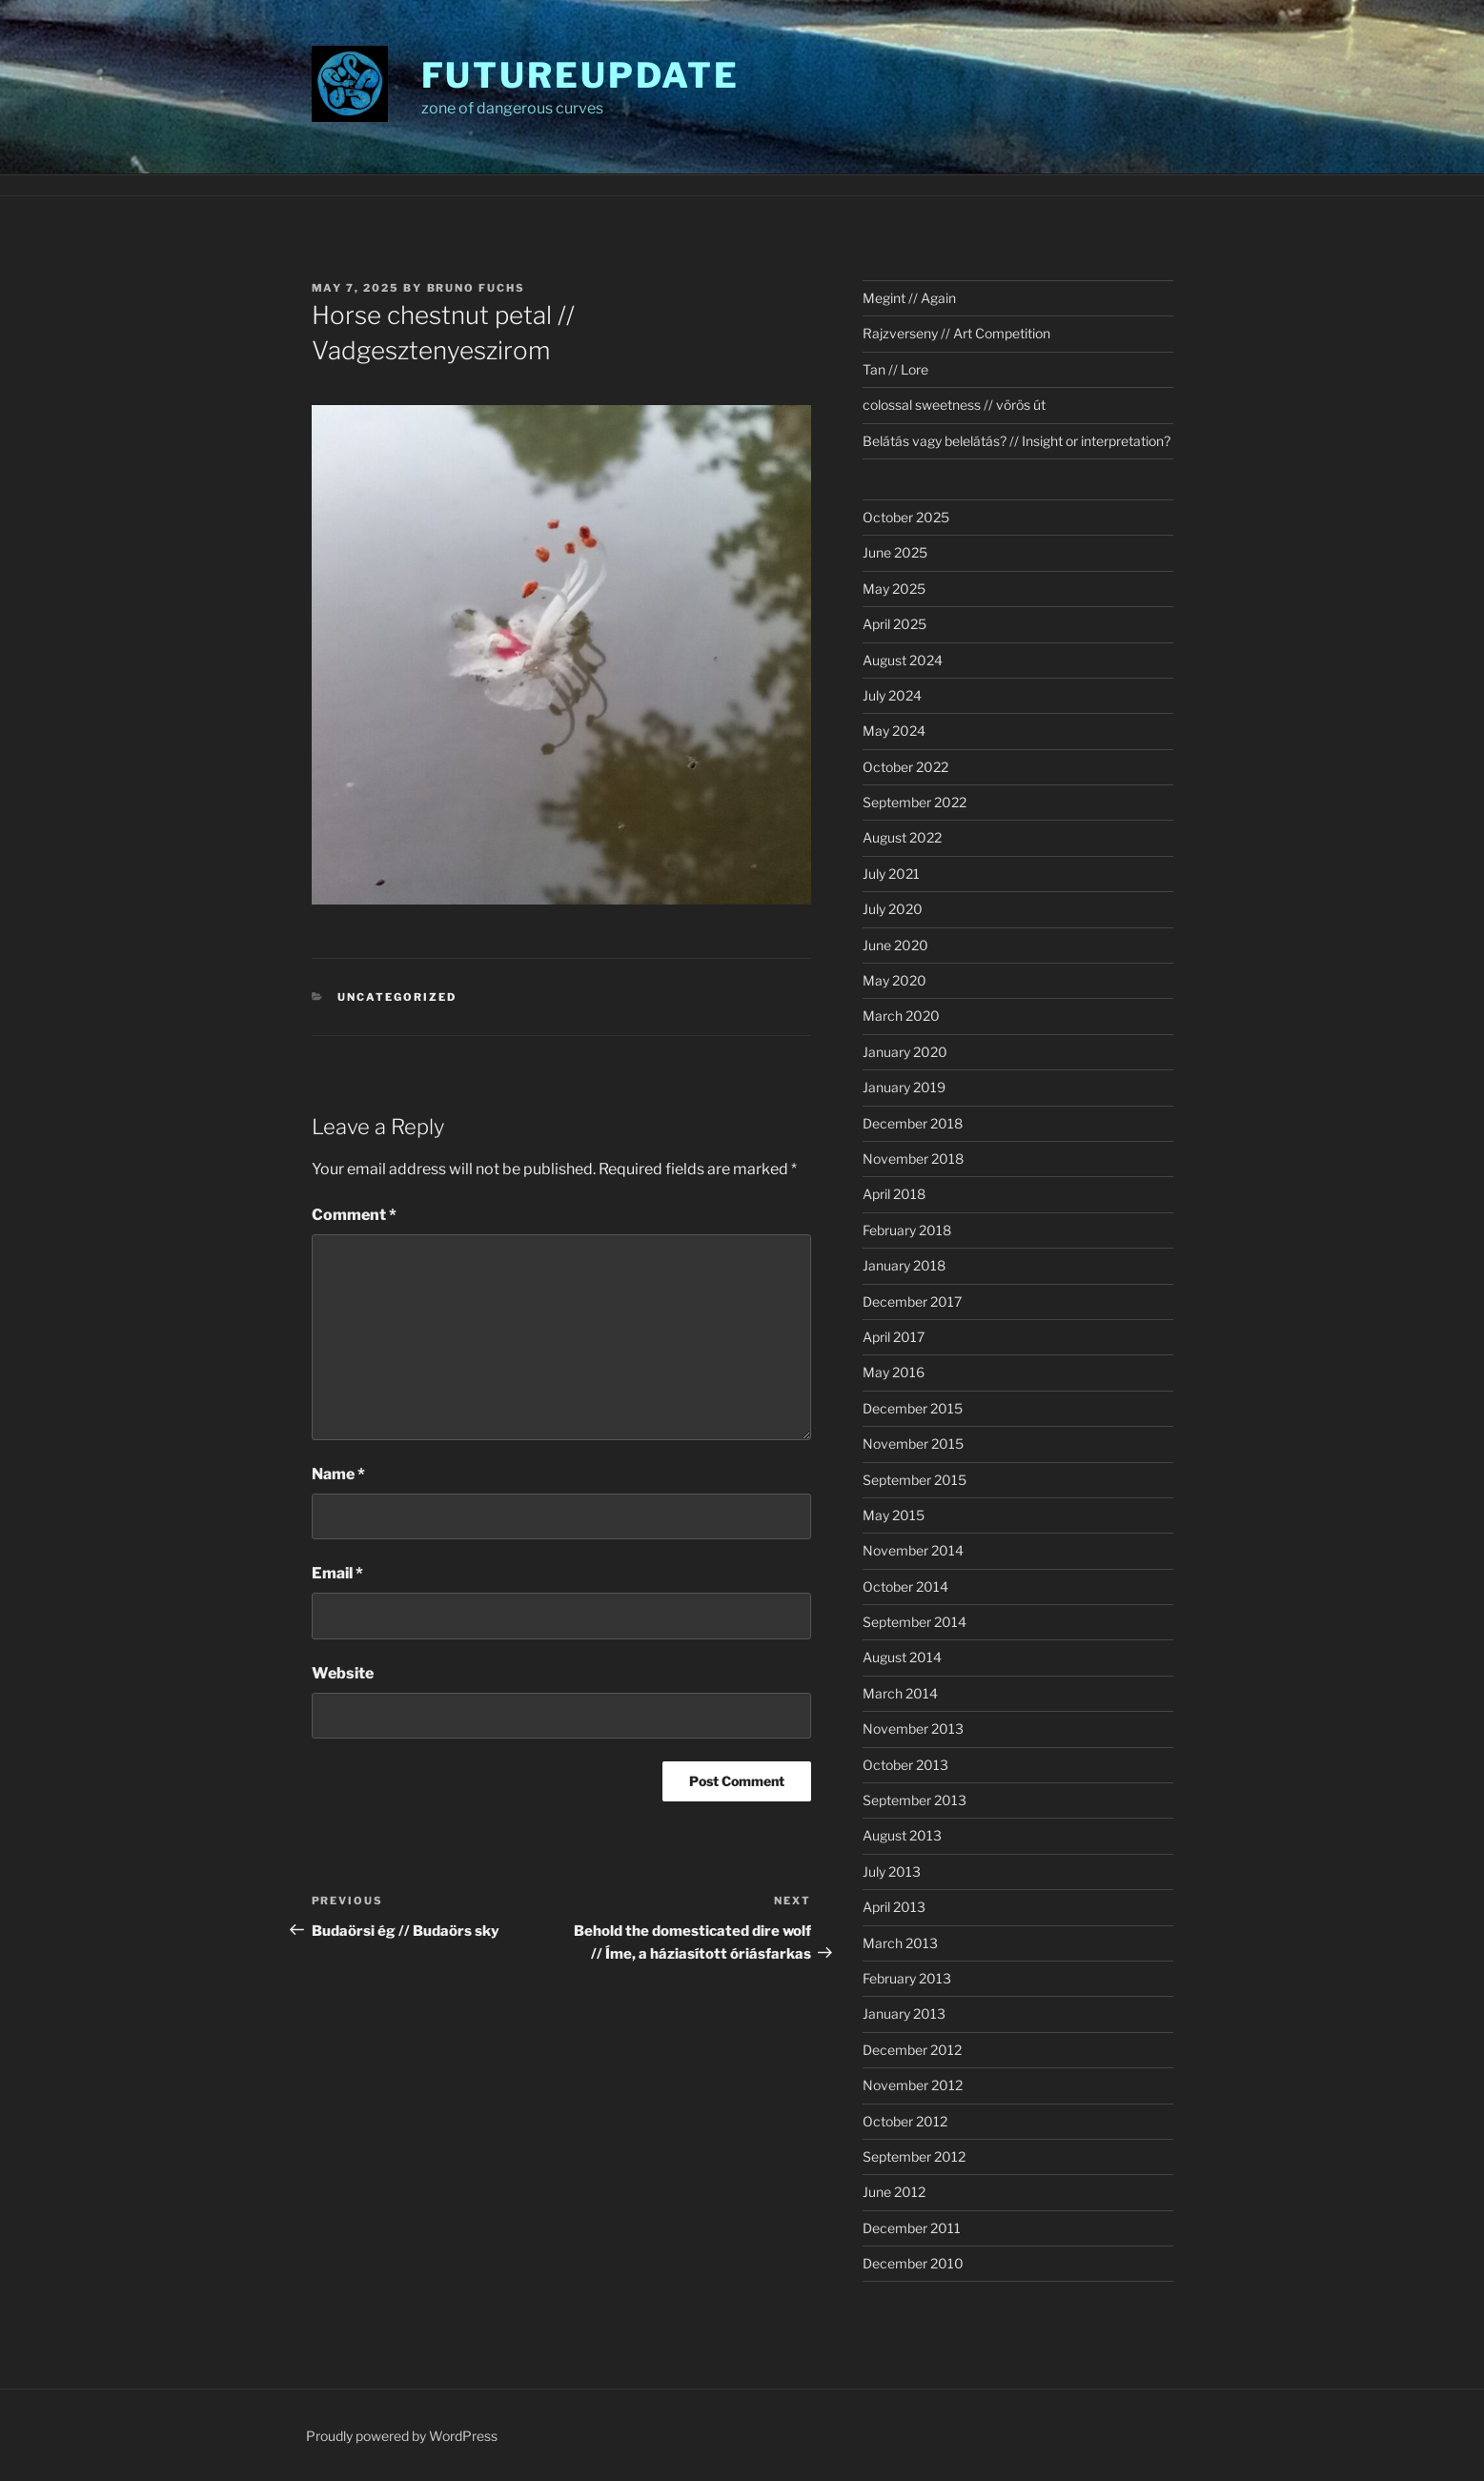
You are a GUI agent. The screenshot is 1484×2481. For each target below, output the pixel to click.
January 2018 (904, 1265)
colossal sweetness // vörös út (954, 405)
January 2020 (905, 1052)
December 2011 (912, 2228)
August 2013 (902, 1835)
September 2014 (914, 1622)
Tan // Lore (895, 369)
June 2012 (894, 2192)
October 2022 (905, 767)
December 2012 (912, 2050)
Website (343, 1673)
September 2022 (914, 802)
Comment (354, 1215)
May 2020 (894, 980)
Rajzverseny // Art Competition (956, 333)
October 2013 (905, 1765)
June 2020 (895, 945)
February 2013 (907, 1978)
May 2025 (894, 588)
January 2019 (904, 1087)
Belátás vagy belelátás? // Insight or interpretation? (1016, 441)
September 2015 (914, 1480)
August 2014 (902, 1657)
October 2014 (905, 1586)
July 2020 (893, 909)
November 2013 (913, 1728)
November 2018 (913, 1158)
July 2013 (892, 1871)
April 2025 (894, 624)
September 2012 (914, 2156)
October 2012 (905, 2121)
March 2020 (901, 1015)
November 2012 (913, 2085)
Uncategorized (397, 997)
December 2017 (912, 1301)
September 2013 (914, 1800)
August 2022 (902, 837)
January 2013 (904, 2013)
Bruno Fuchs (476, 288)
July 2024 (892, 695)
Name (338, 1474)
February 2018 (907, 1230)
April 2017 (894, 1337)
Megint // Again (909, 298)
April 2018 (894, 1194)
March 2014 (900, 1693)
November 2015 (913, 1443)
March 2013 (900, 1943)
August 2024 (903, 660)
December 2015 (913, 1408)
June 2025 (895, 552)
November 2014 (913, 1550)
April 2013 (894, 1907)
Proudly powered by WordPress (402, 2436)
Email (337, 1573)
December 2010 (913, 2263)
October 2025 (906, 517)
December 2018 (913, 1123)
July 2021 (891, 873)
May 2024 (894, 730)
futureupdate (581, 75)
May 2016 (894, 1372)
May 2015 (894, 1515)
